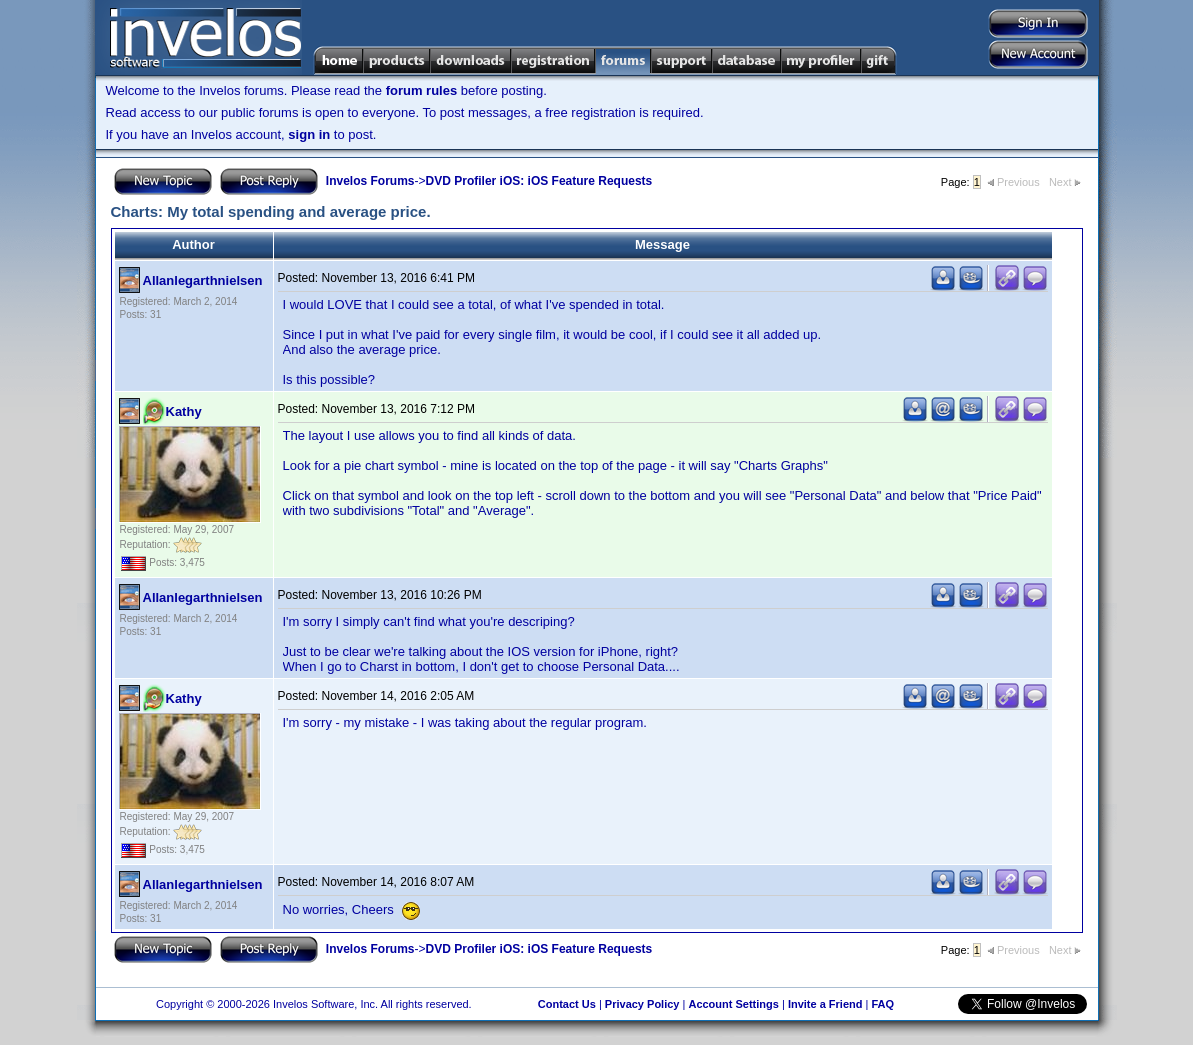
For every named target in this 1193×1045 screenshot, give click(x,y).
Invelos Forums (370, 181)
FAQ (882, 1004)
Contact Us (567, 1004)
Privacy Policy (642, 1004)
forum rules (422, 90)
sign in (309, 134)
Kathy (184, 411)
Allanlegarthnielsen (203, 280)
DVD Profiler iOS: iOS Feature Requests (539, 181)
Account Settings (733, 1004)
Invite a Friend (825, 1004)
